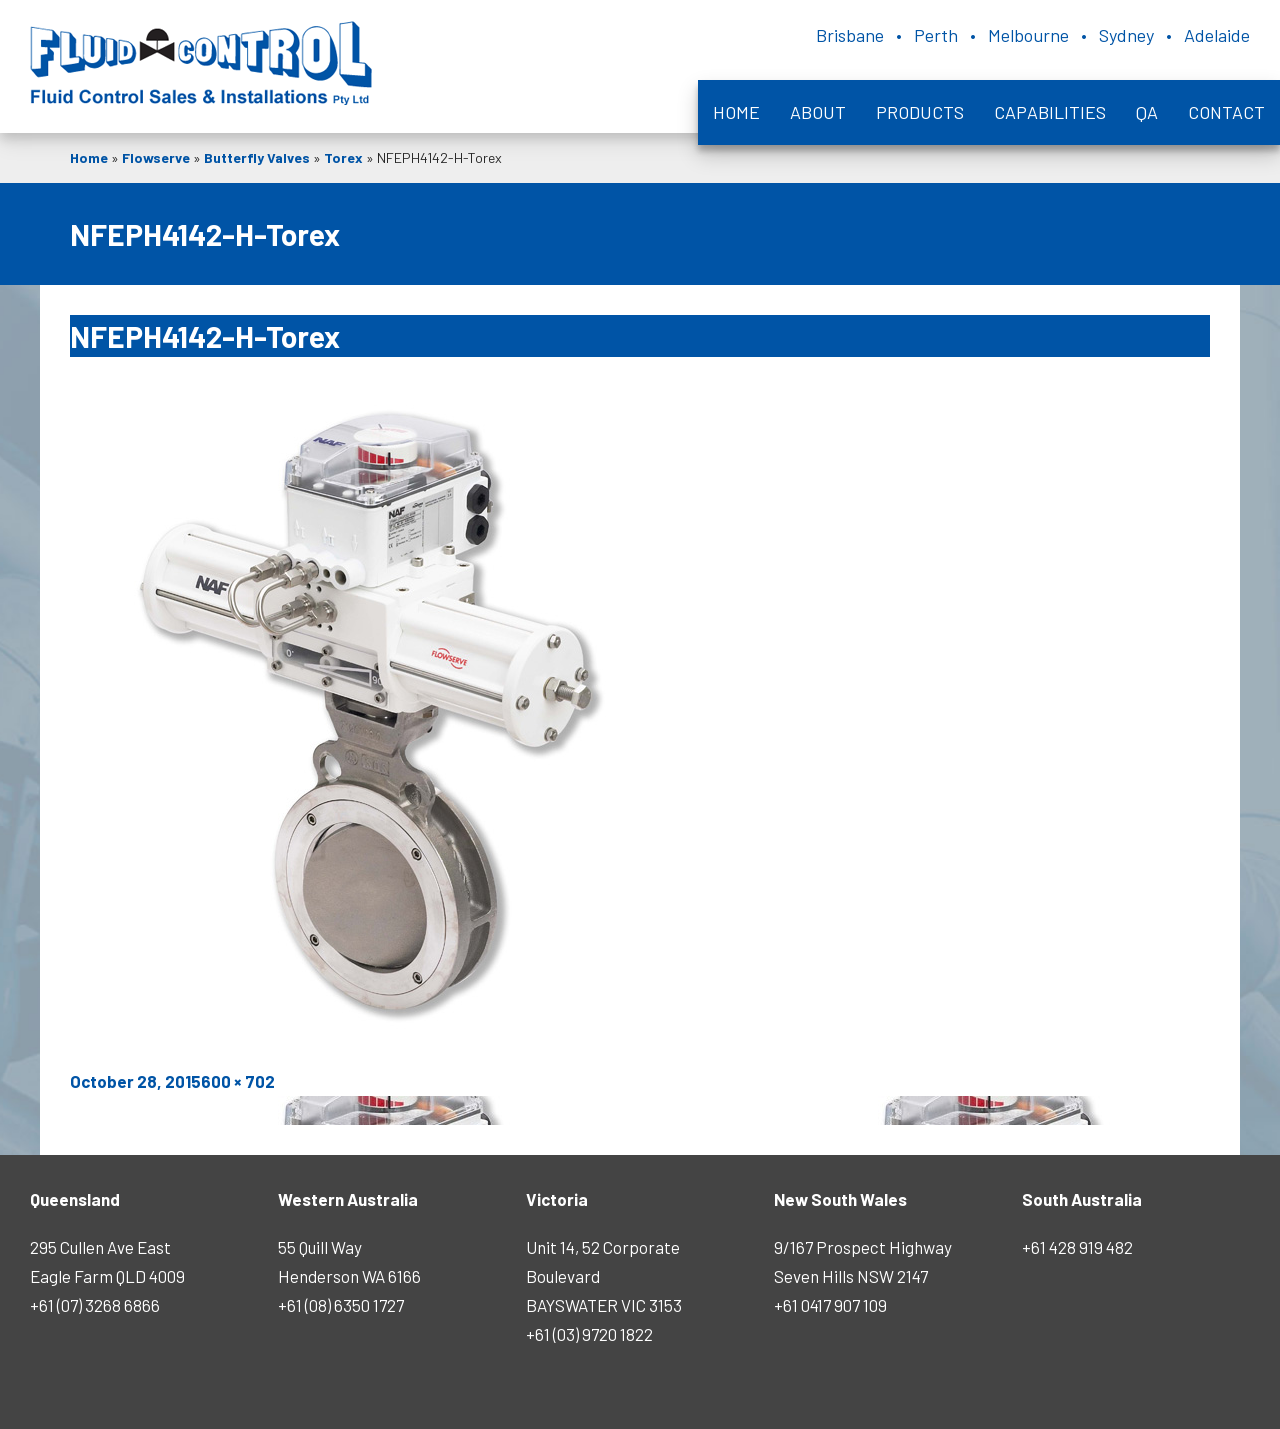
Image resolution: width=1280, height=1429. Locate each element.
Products (920, 112)
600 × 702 (238, 1081)
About (818, 112)
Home (736, 112)
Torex (343, 157)
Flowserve (156, 157)
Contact (1226, 112)
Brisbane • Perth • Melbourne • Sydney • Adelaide (1033, 35)
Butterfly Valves (257, 157)
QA (1147, 112)
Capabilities (1050, 112)
